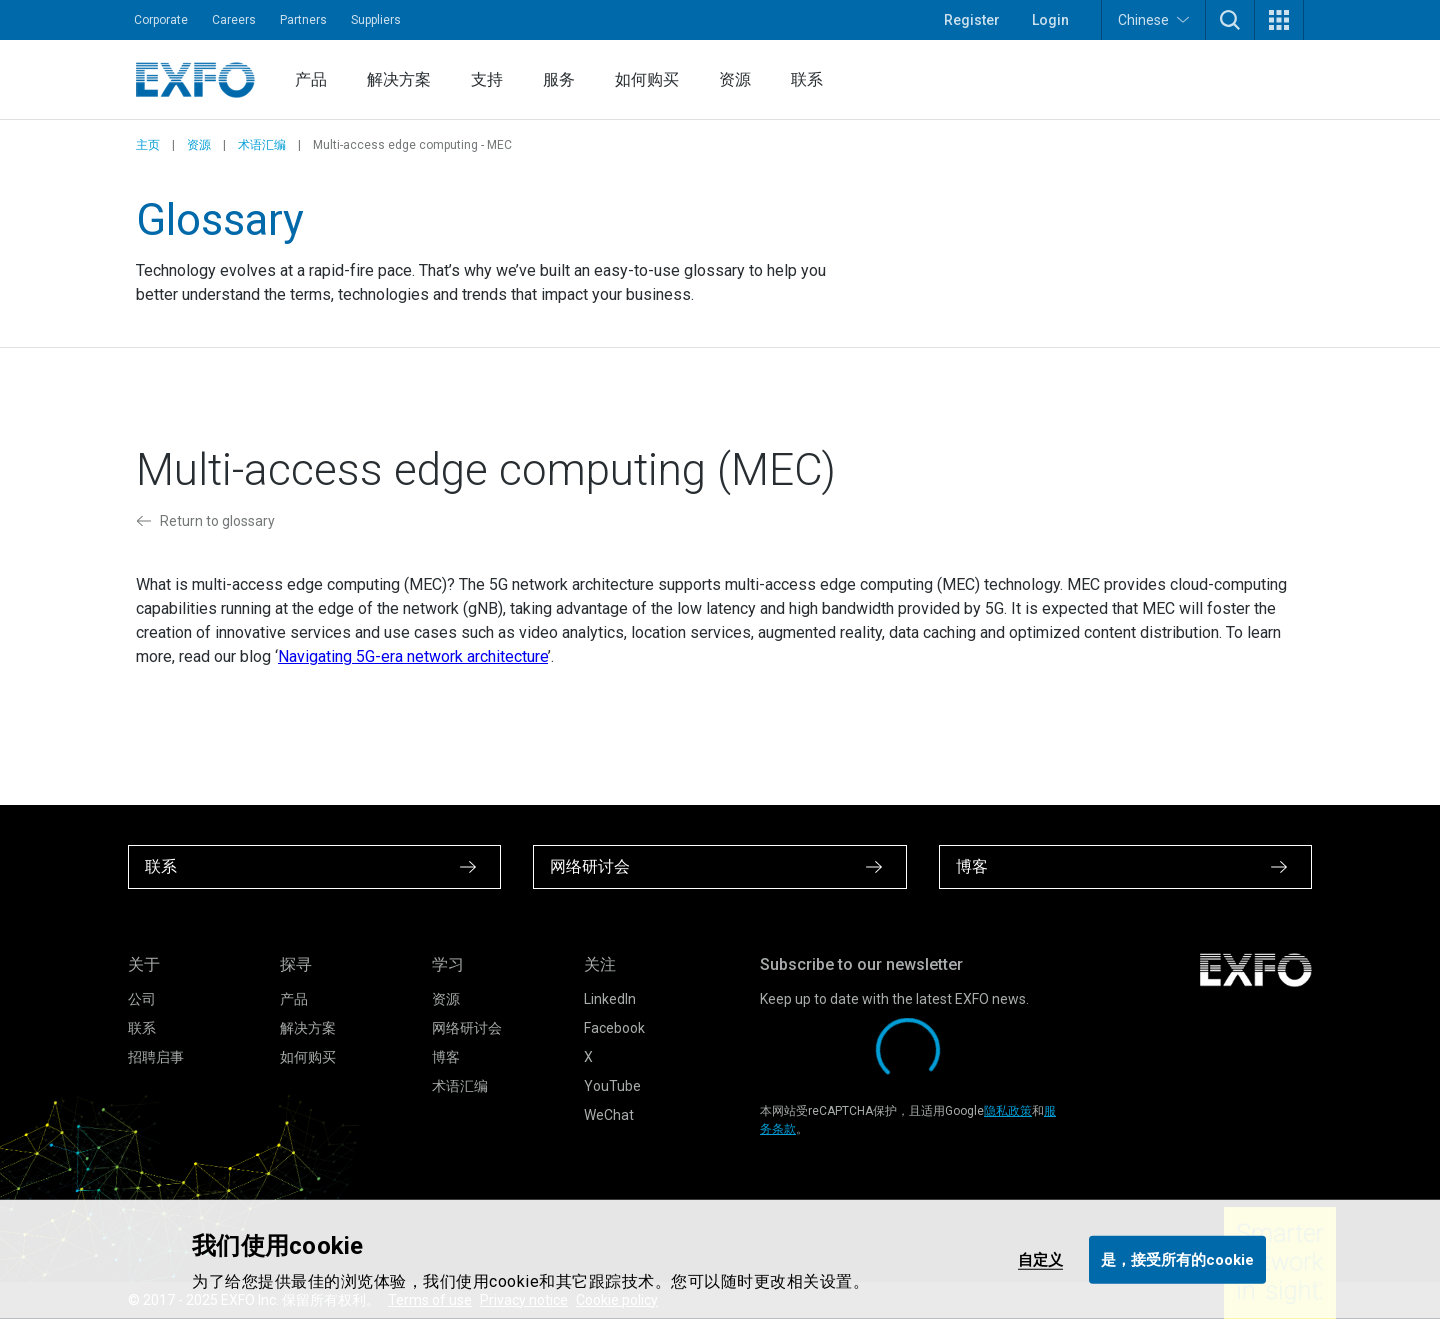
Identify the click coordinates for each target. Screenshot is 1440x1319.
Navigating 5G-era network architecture (413, 656)
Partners (303, 20)
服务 (559, 79)
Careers (234, 20)
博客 (446, 1057)
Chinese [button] (1153, 19)
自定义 (1040, 1259)
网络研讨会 (467, 1028)
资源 (735, 79)
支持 (487, 79)
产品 (311, 79)
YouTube (612, 1086)
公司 (142, 999)
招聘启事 (156, 1057)
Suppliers (376, 20)
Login (1050, 20)
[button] (1230, 20)
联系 (807, 79)
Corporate (161, 20)
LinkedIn (610, 999)
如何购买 (647, 79)
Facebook (614, 1028)
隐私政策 (1008, 1111)
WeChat (609, 1115)
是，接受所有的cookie (1177, 1259)
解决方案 (399, 79)
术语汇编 (262, 145)
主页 (148, 145)
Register (972, 20)
